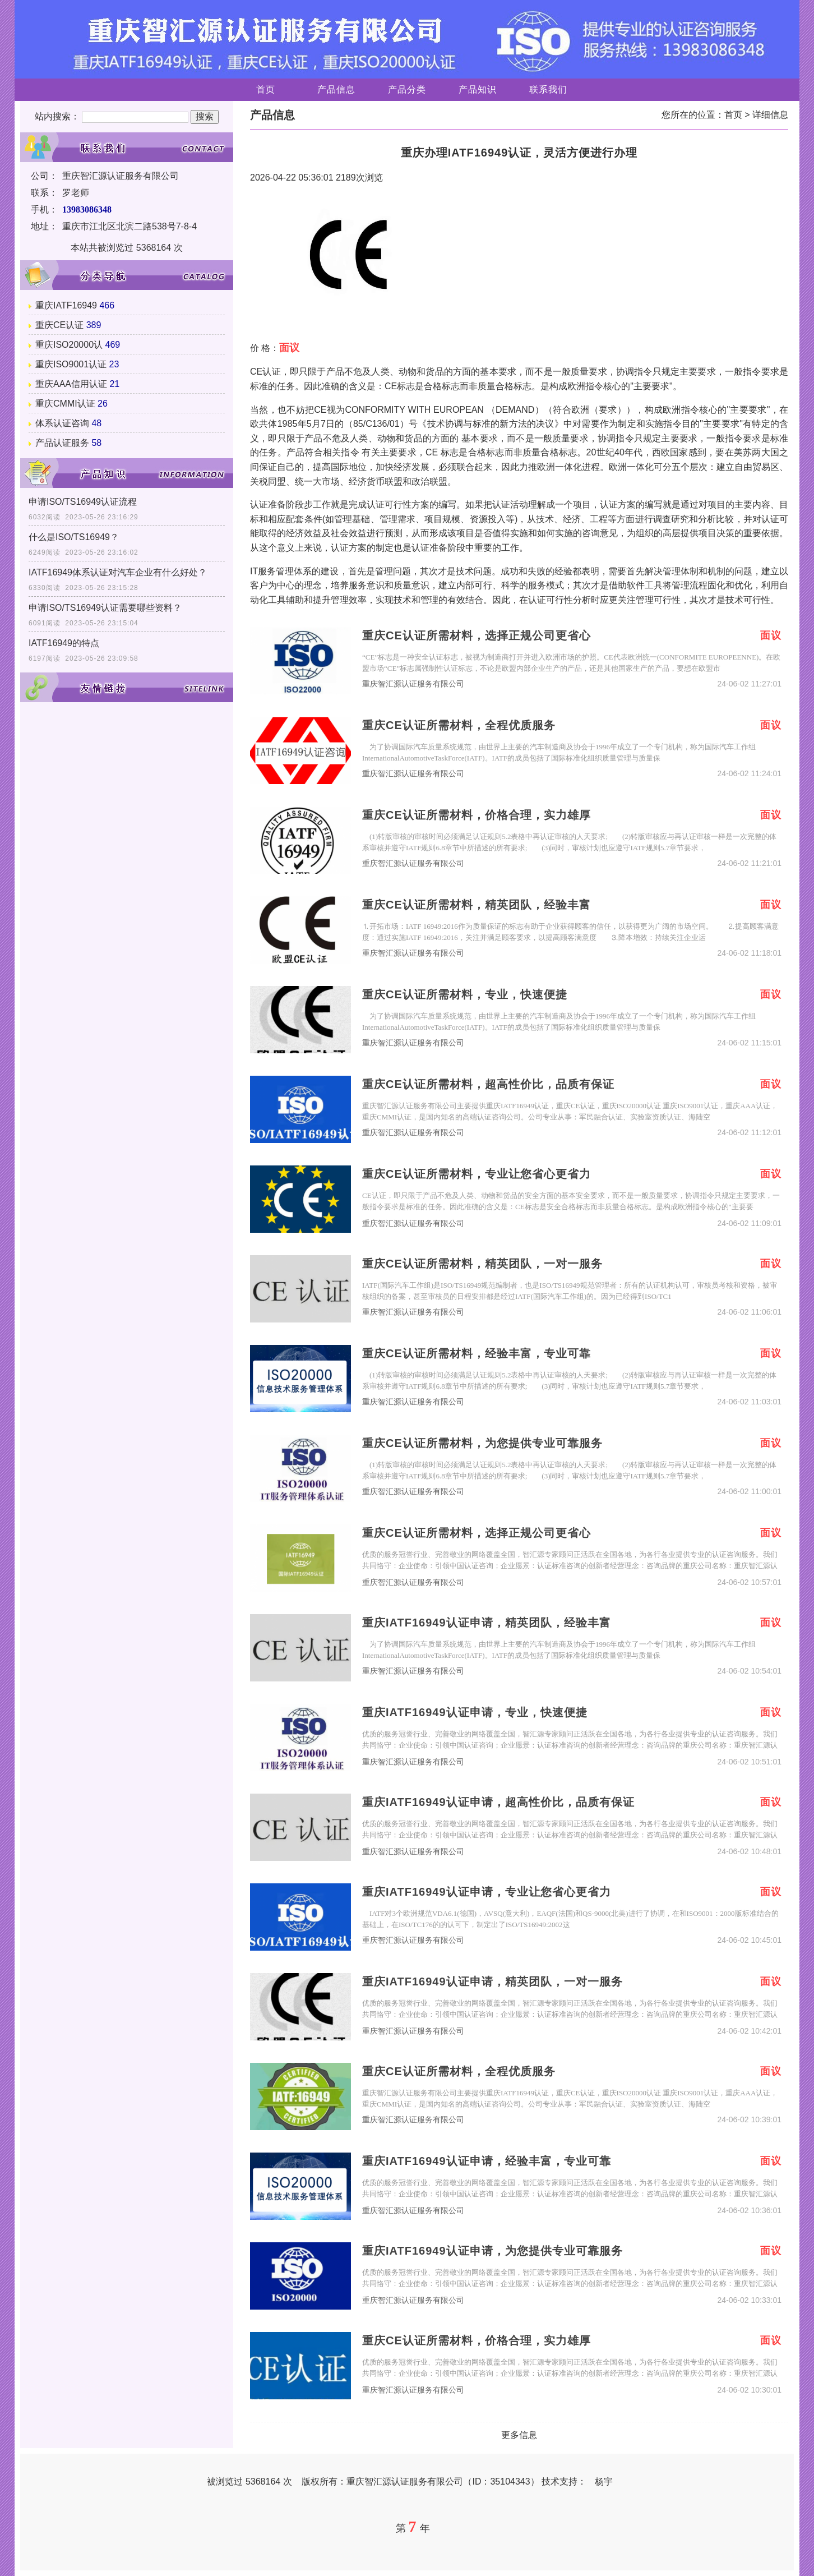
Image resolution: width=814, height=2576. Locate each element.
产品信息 (336, 89)
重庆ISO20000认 (69, 344)
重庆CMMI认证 (65, 403)
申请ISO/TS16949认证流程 (83, 501)
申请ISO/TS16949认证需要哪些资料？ (105, 607)
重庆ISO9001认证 (71, 364)
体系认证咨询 (62, 423)
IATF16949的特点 (64, 643)
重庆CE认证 (59, 325)
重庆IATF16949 (66, 305)
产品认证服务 (62, 443)
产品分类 (407, 89)
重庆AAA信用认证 (71, 384)
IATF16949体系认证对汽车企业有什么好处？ (118, 572)
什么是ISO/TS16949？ (74, 537)
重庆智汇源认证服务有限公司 (413, 684)
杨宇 (604, 2481)
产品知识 (478, 89)
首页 (265, 89)
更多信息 (519, 2435)
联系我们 (548, 89)
